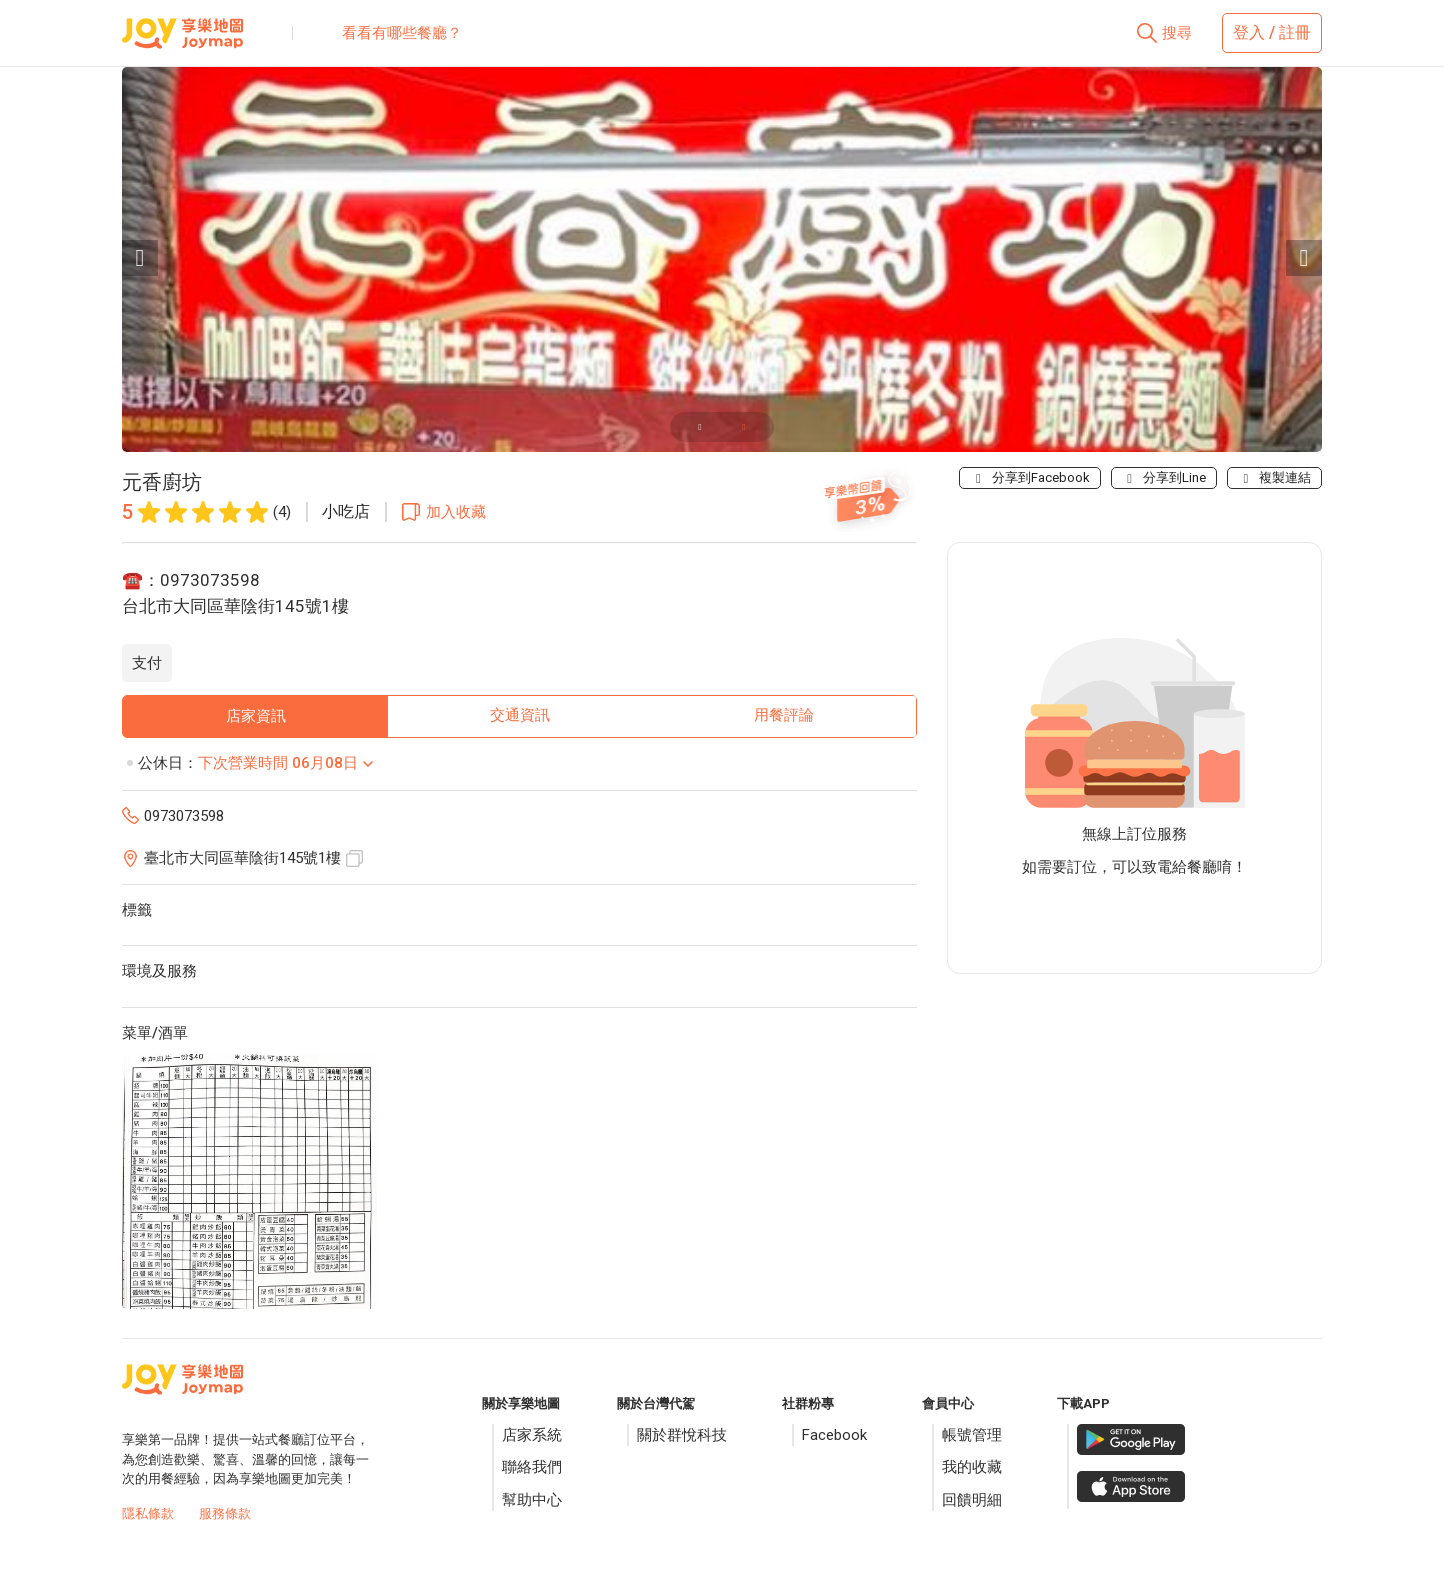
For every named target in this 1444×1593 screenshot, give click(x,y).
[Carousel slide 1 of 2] (700, 427)
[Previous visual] (140, 258)
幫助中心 (532, 1500)
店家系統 (532, 1435)
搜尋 (1177, 33)
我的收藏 (972, 1467)
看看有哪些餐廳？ (402, 33)
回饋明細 (972, 1500)
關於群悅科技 (682, 1435)
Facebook (834, 1435)
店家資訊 (256, 716)
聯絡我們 (532, 1467)
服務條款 (225, 1513)
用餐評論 (784, 715)
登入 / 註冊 (1272, 32)
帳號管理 (972, 1435)
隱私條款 (148, 1513)
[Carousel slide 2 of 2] (744, 427)
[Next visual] (1304, 258)
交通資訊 (520, 715)
